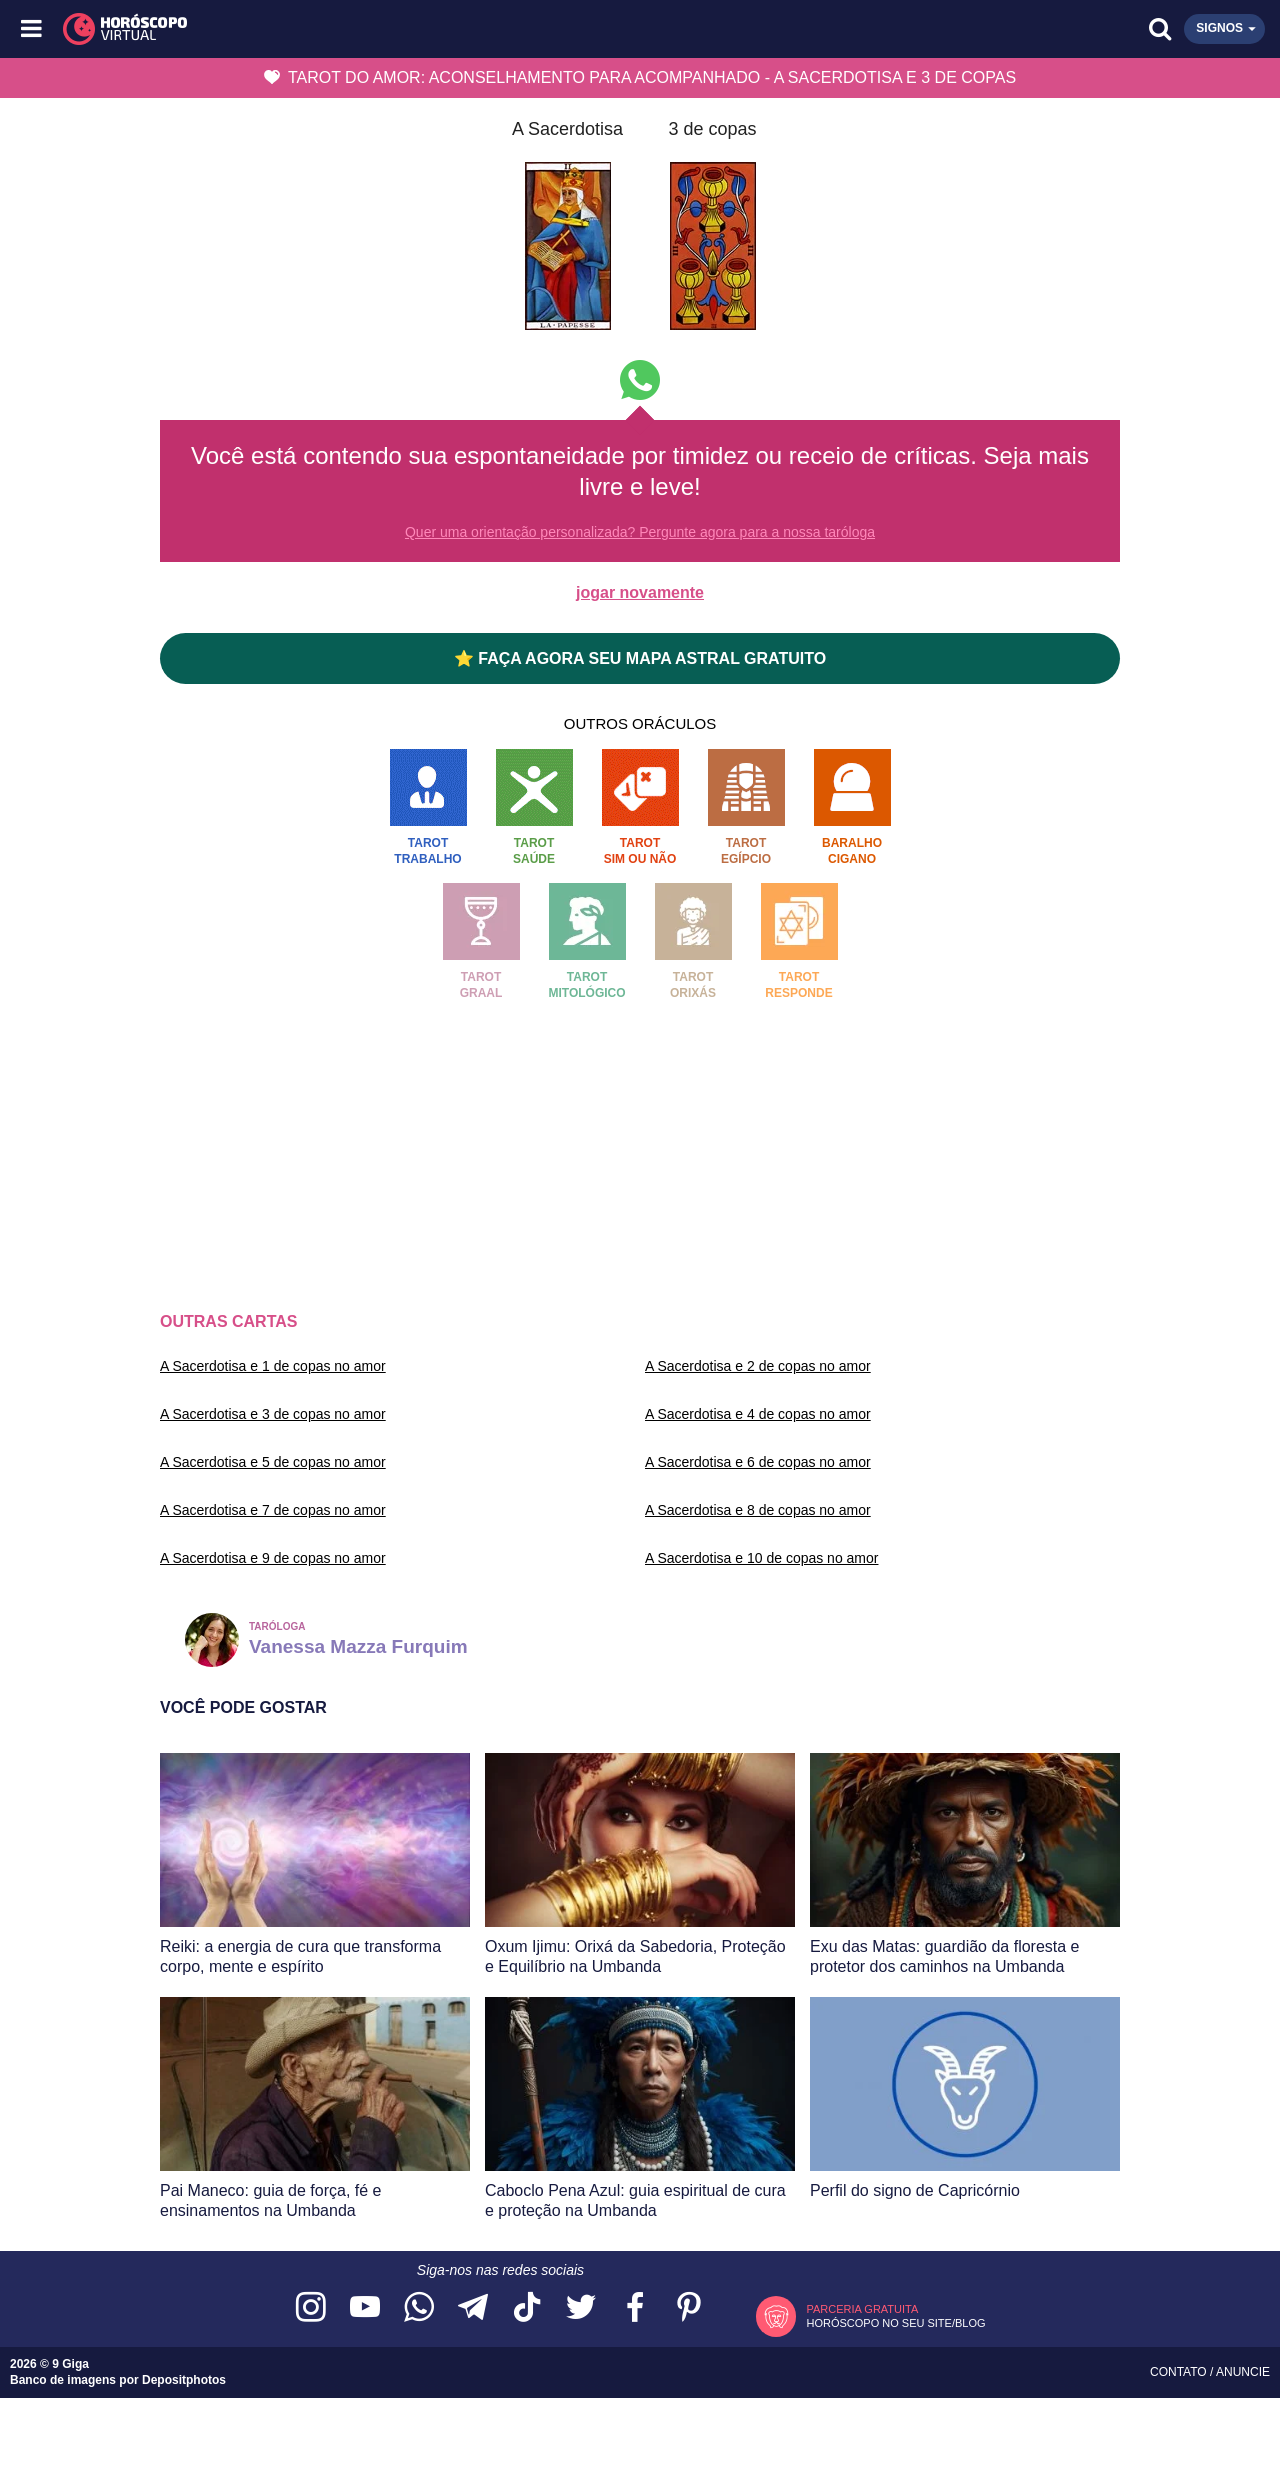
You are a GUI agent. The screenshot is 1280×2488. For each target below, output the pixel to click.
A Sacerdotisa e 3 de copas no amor (273, 1414)
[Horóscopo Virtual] (337, 29)
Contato (1180, 2372)
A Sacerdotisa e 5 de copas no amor (273, 1462)
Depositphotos (184, 2380)
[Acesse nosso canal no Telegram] (473, 2308)
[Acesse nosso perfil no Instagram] (311, 2308)
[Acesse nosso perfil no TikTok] (527, 2308)
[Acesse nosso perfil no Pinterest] (689, 2308)
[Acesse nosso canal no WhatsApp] (419, 2308)
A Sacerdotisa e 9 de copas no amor (273, 1558)
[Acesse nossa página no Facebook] (635, 2308)
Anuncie (1243, 2372)
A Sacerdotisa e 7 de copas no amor (273, 1510)
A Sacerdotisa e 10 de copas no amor (761, 1558)
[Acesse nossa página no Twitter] (581, 2308)
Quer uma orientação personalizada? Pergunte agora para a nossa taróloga (640, 532)
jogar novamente (640, 592)
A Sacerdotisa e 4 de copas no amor (758, 1414)
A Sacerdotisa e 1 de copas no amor (273, 1366)
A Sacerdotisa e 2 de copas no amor (758, 1366)
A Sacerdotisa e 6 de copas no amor (758, 1462)
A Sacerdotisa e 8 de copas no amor (758, 1510)
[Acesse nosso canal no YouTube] (365, 2308)
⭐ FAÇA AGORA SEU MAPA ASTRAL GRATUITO (640, 658)
